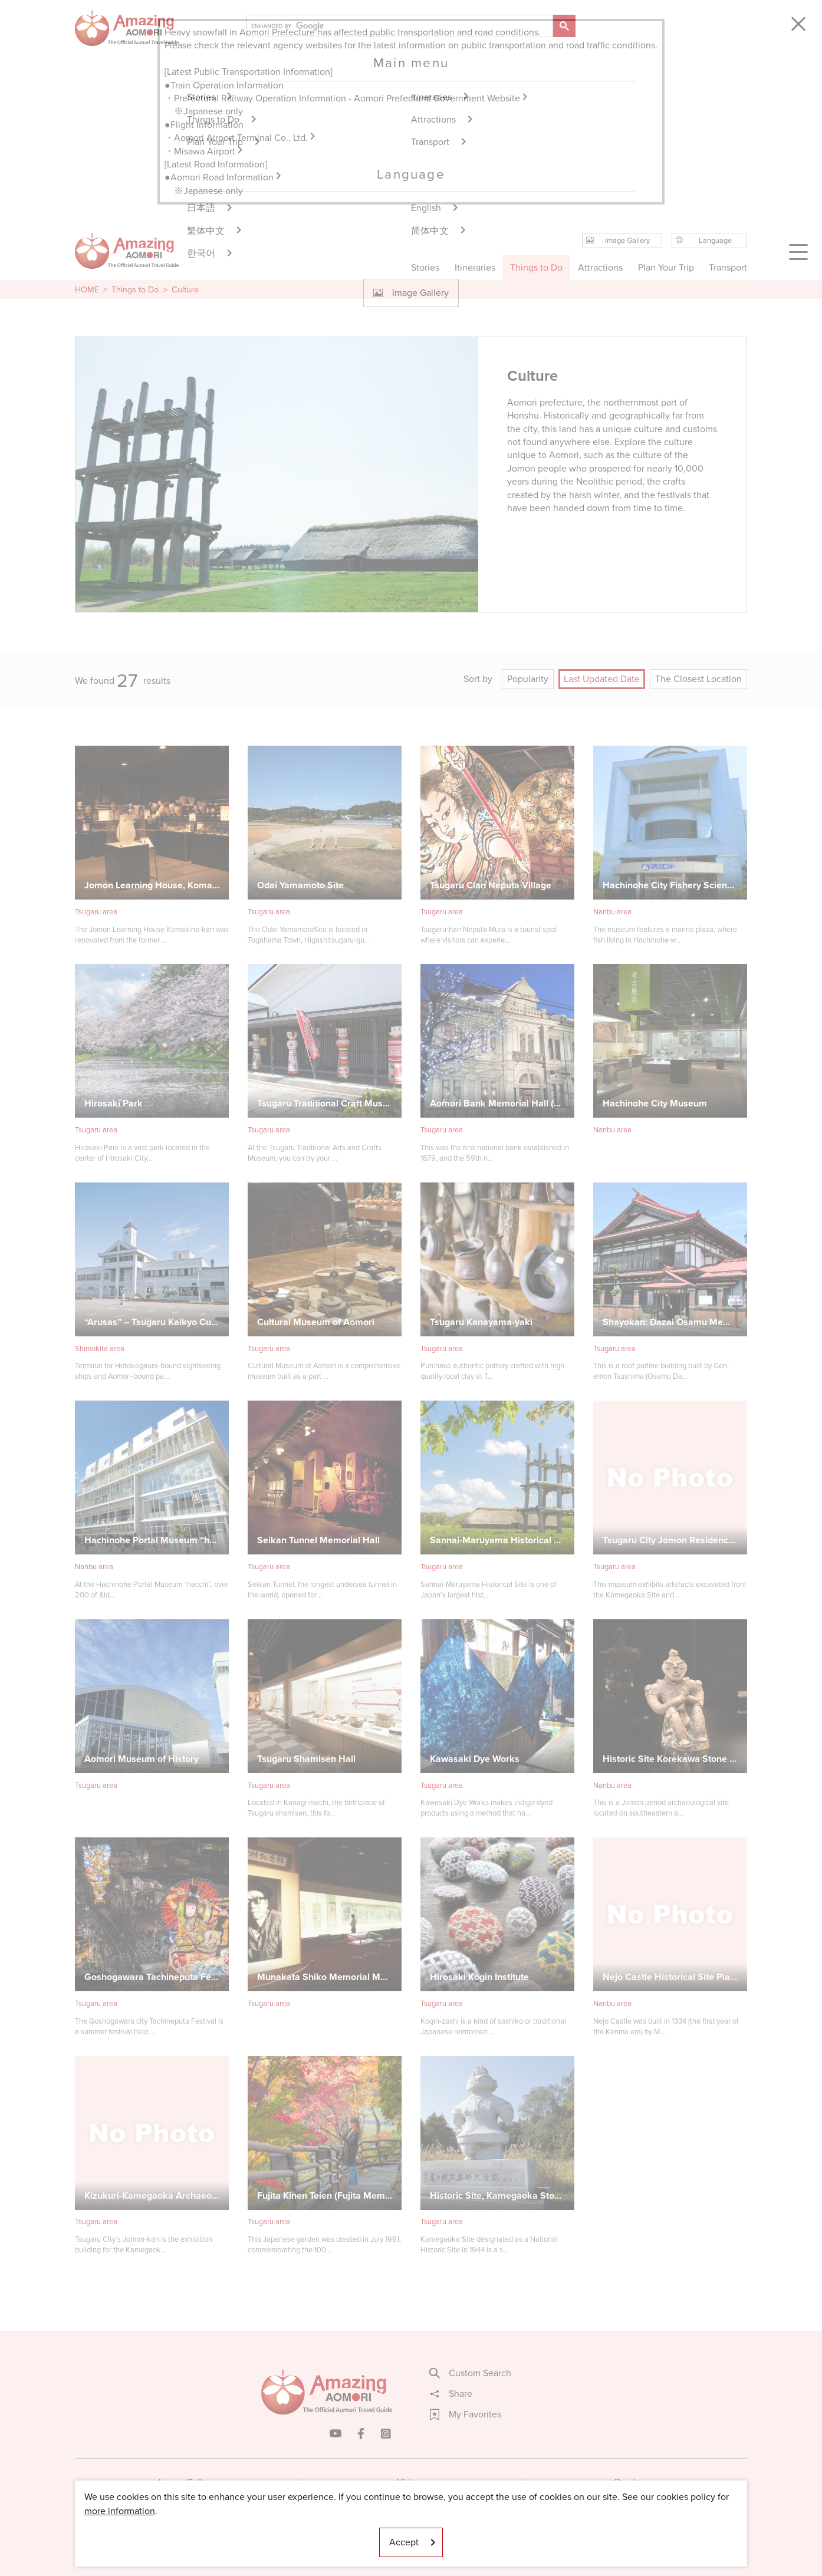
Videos (411, 2482)
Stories (425, 267)
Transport (728, 267)
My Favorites (465, 2414)
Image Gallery (187, 2482)
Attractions (600, 267)
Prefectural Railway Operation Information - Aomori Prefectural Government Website (352, 98)
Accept (413, 2542)
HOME (87, 289)
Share (451, 2394)
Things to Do (135, 289)
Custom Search (470, 2373)
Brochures (635, 2482)
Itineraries (475, 267)
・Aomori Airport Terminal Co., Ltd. (241, 137)
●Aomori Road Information (224, 177)
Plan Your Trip (665, 267)
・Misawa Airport (205, 151)
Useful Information (483, 2531)
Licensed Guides (335, 2531)
